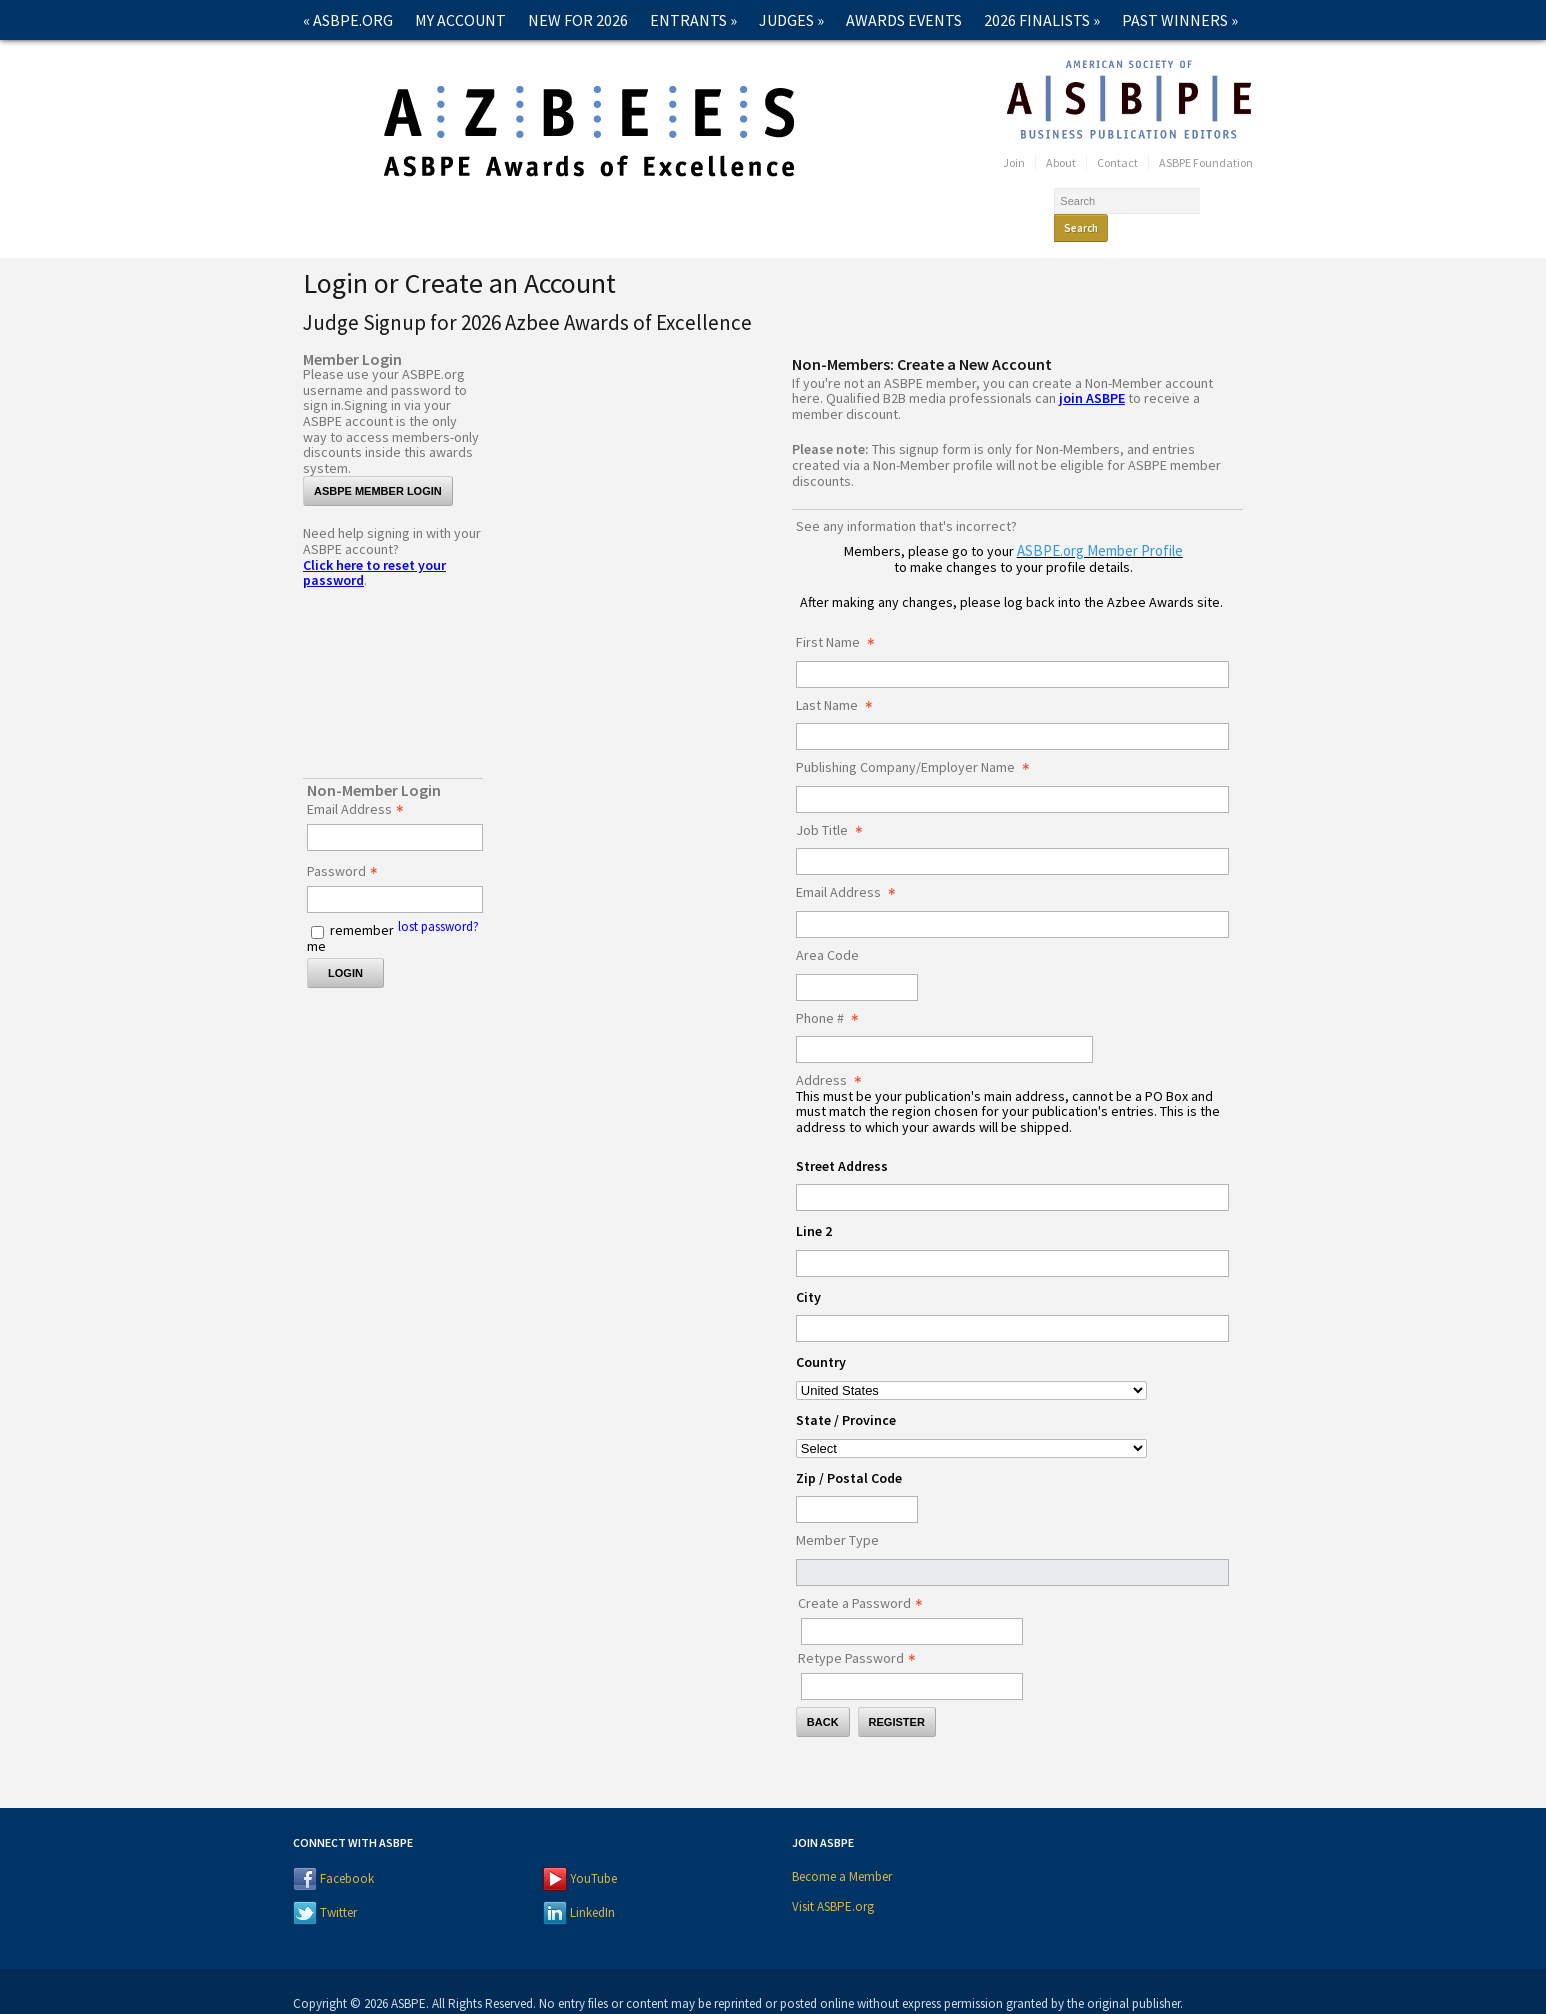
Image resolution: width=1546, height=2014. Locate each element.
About (1061, 162)
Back (823, 1696)
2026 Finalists (1042, 20)
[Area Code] (857, 961)
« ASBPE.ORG (348, 20)
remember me (350, 912)
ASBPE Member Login (378, 465)
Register (897, 1696)
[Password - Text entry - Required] (395, 873)
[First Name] (1012, 648)
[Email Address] (1012, 898)
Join (1014, 162)
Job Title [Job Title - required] (835, 805)
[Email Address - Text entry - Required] (395, 811)
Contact (337, 60)
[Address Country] (971, 1364)
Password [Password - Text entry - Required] (348, 846)
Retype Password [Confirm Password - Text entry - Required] (862, 1633)
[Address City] (1012, 1302)
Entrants (693, 20)
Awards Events (904, 20)
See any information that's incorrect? (906, 500)
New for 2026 (578, 20)
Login (345, 947)
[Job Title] (1012, 835)
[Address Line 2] (1012, 1237)
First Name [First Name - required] (841, 617)
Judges (791, 20)
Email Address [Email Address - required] (851, 867)
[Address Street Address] (1012, 1171)
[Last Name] (1012, 710)
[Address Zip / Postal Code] (857, 1483)
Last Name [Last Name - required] (840, 680)
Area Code (827, 930)
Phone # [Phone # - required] (833, 993)
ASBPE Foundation (1206, 162)
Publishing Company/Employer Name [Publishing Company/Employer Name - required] (918, 742)
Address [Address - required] (834, 1055)
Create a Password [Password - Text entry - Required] (866, 1578)
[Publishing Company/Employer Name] (1012, 773)
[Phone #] (944, 1023)
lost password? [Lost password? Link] (438, 901)
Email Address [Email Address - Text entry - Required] (361, 784)
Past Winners (1180, 20)
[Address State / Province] (971, 1422)
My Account (460, 20)
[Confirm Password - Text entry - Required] (912, 1660)
